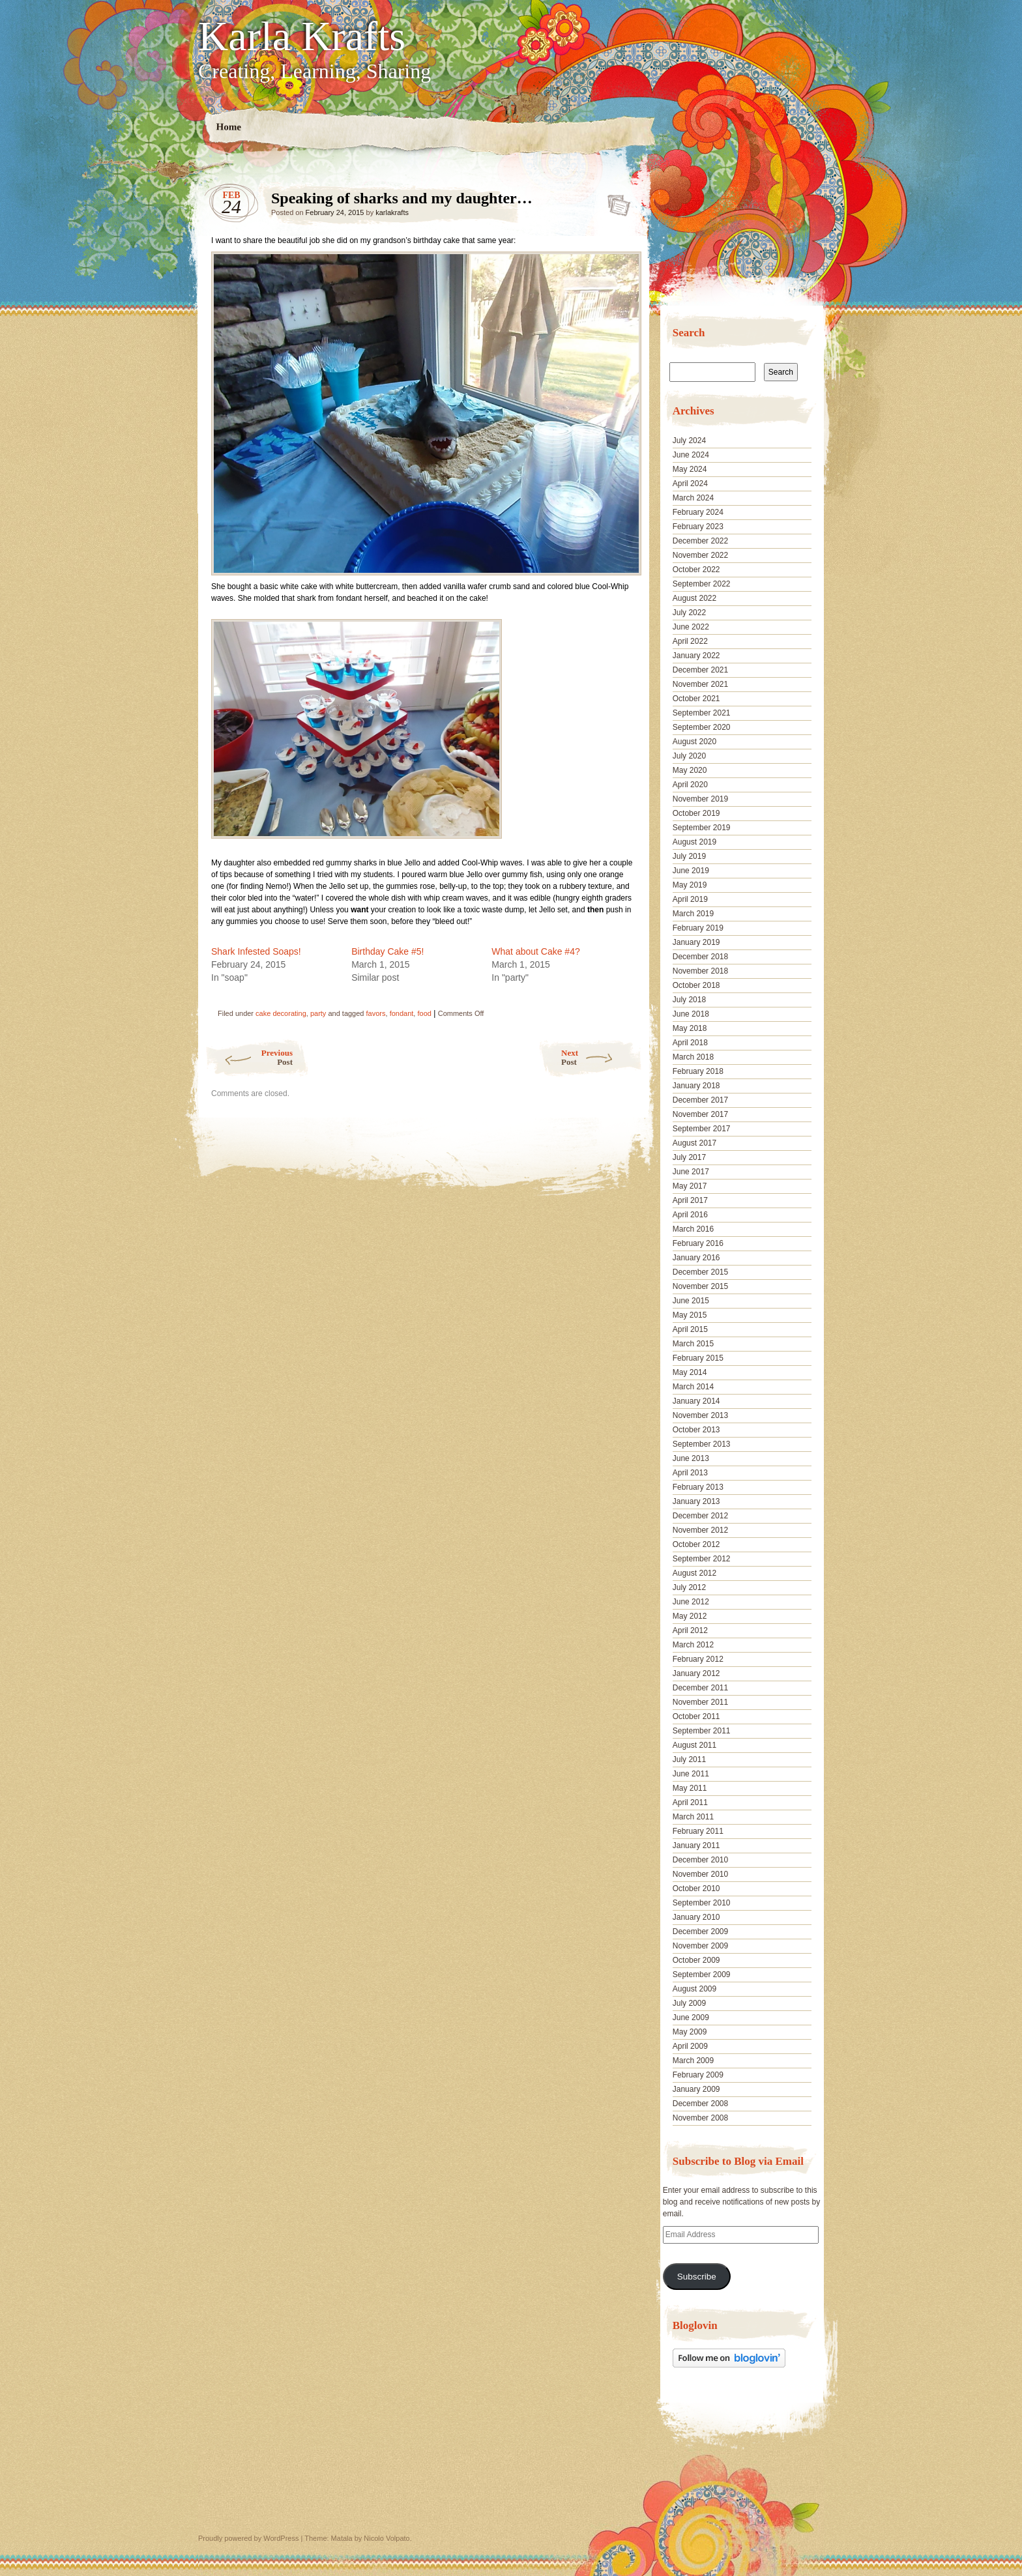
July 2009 (689, 2003)
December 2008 (700, 2103)
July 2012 (689, 1587)
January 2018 (696, 1085)
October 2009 (696, 1960)
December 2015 (700, 1272)
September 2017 (702, 1128)
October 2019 (696, 813)
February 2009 (698, 2074)
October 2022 (696, 569)
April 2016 (690, 1214)
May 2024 (690, 469)
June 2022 (691, 626)
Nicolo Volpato (386, 2538)
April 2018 (690, 1042)
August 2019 (694, 842)
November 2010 (700, 1874)
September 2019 (702, 827)
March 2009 (693, 2060)
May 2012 (690, 1616)
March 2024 (693, 497)
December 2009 (700, 1931)
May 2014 (690, 1372)
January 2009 (696, 2089)
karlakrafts (392, 212)
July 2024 (689, 440)
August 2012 (694, 1573)
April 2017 (690, 1200)
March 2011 (693, 1816)
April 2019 (690, 899)
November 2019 (700, 798)
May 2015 (690, 1315)
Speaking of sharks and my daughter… (615, 201)
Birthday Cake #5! (387, 951)
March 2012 (693, 1644)
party (318, 1013)
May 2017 (690, 1186)
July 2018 (689, 999)
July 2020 (689, 755)
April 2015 (690, 1329)
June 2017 (691, 1171)
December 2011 (700, 1687)
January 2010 (696, 1917)
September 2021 (702, 712)
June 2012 (691, 1601)
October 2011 (696, 1716)
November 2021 (700, 684)
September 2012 (702, 1558)
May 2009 (690, 2031)
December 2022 (700, 540)
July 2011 (689, 1759)
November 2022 (700, 555)
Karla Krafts (301, 36)
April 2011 (690, 1802)
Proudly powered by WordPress (248, 2538)
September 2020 (702, 727)
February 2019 (698, 928)
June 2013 (691, 1458)
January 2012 (696, 1673)
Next (602, 1057)
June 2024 (691, 454)
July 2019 (689, 856)
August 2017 (694, 1143)
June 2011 (691, 1773)
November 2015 (700, 1286)
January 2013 (696, 1501)
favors (376, 1013)
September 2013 (702, 1444)
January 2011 (696, 1845)
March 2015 (693, 1343)
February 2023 (698, 526)
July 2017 (689, 1157)
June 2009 (691, 2017)
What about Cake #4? (535, 951)
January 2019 (696, 942)
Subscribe (696, 2276)
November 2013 (700, 1415)
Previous (249, 1057)
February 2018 (698, 1071)
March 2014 (693, 1386)
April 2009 (690, 2046)
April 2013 (690, 1472)
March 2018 (693, 1057)
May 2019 (690, 885)
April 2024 (690, 483)
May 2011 (690, 1788)
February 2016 (698, 1243)
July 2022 (689, 612)
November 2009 (700, 1945)
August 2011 (694, 1745)
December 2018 (700, 956)
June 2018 (691, 1014)
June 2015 (691, 1300)
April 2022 (690, 641)
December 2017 (700, 1100)
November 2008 (700, 2117)
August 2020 (694, 741)
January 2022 (696, 655)
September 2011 (702, 1730)
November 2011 (700, 1702)
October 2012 (696, 1544)
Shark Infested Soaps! (256, 951)
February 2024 (698, 512)
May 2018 (690, 1028)
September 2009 (702, 1974)
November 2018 (700, 971)
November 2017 (700, 1114)
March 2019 (693, 913)
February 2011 (698, 1831)
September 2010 (702, 1902)
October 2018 (696, 985)
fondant (402, 1013)
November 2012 (700, 1530)
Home (229, 126)
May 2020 (690, 770)
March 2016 (693, 1229)
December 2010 (700, 1859)
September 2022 (702, 583)
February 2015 (698, 1358)
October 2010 (696, 1888)
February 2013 (698, 1487)
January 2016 (696, 1257)
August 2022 (694, 598)
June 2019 (691, 870)
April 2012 (690, 1630)
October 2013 (696, 1429)
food (424, 1013)
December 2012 (700, 1515)
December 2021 (700, 669)
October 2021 (696, 698)
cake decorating (281, 1013)
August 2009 (694, 1988)
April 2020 (690, 784)
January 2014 (696, 1401)
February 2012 (698, 1659)
